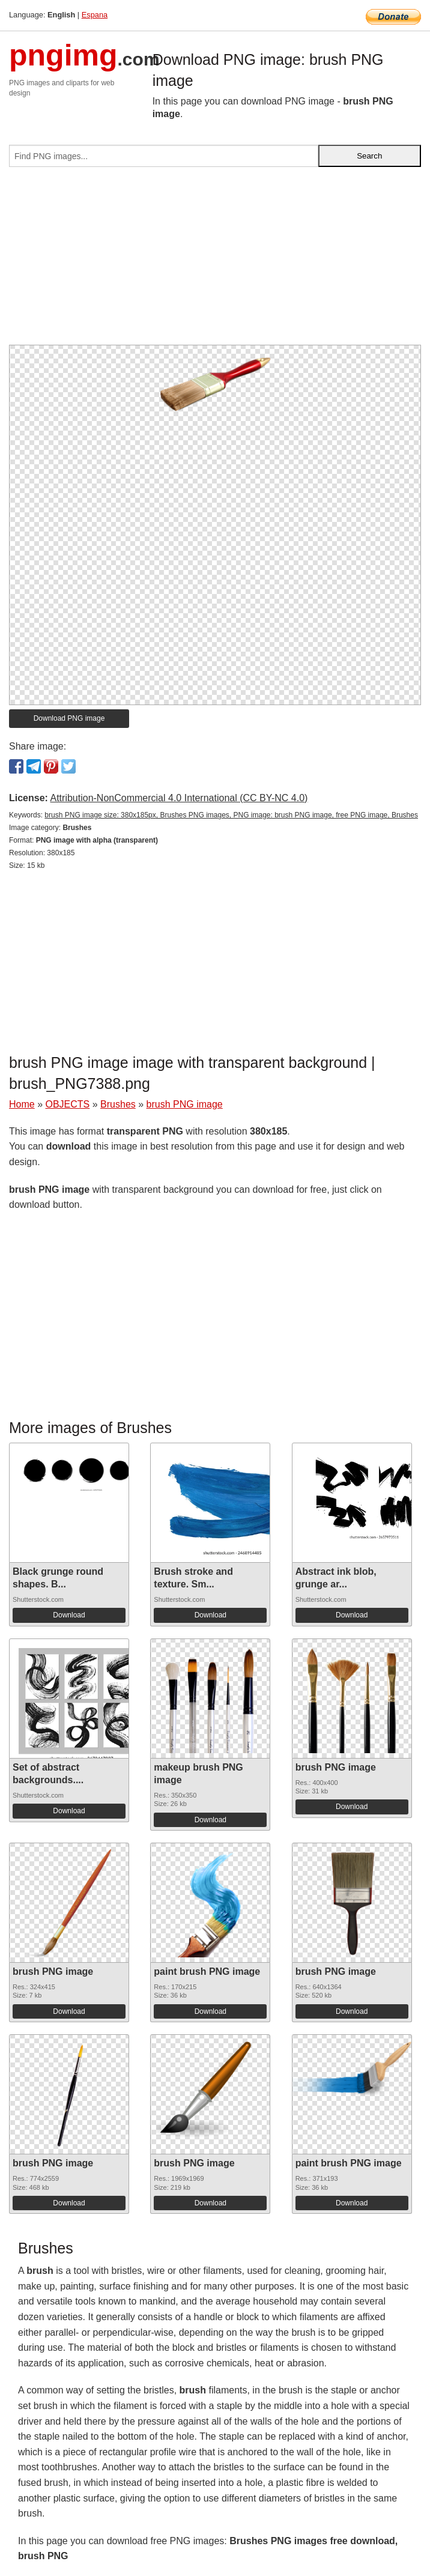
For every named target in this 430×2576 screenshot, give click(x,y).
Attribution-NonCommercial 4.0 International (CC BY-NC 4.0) (178, 798)
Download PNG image (69, 718)
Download (69, 1615)
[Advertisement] (215, 261)
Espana (95, 14)
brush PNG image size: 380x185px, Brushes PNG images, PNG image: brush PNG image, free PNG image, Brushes (231, 815)
